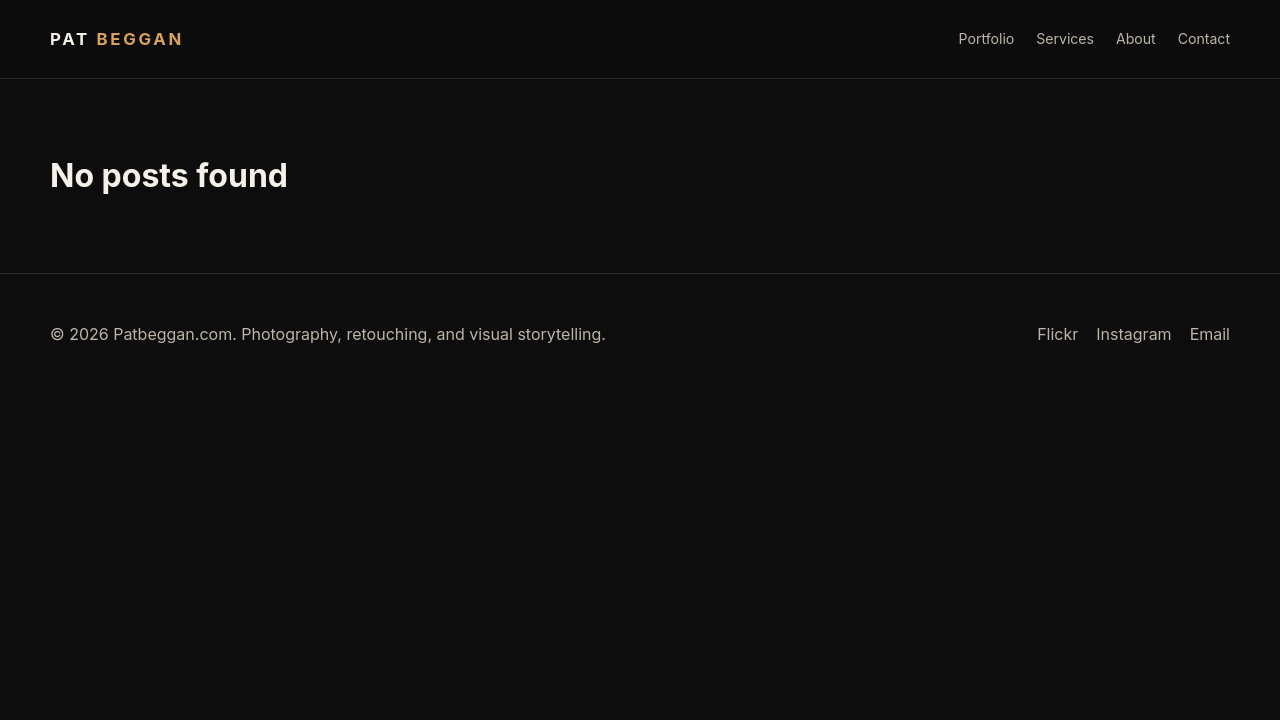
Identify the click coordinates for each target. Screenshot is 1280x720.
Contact (1204, 38)
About (1136, 38)
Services (1065, 38)
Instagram (1133, 334)
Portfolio (987, 38)
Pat (117, 39)
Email (1210, 334)
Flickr (1057, 334)
